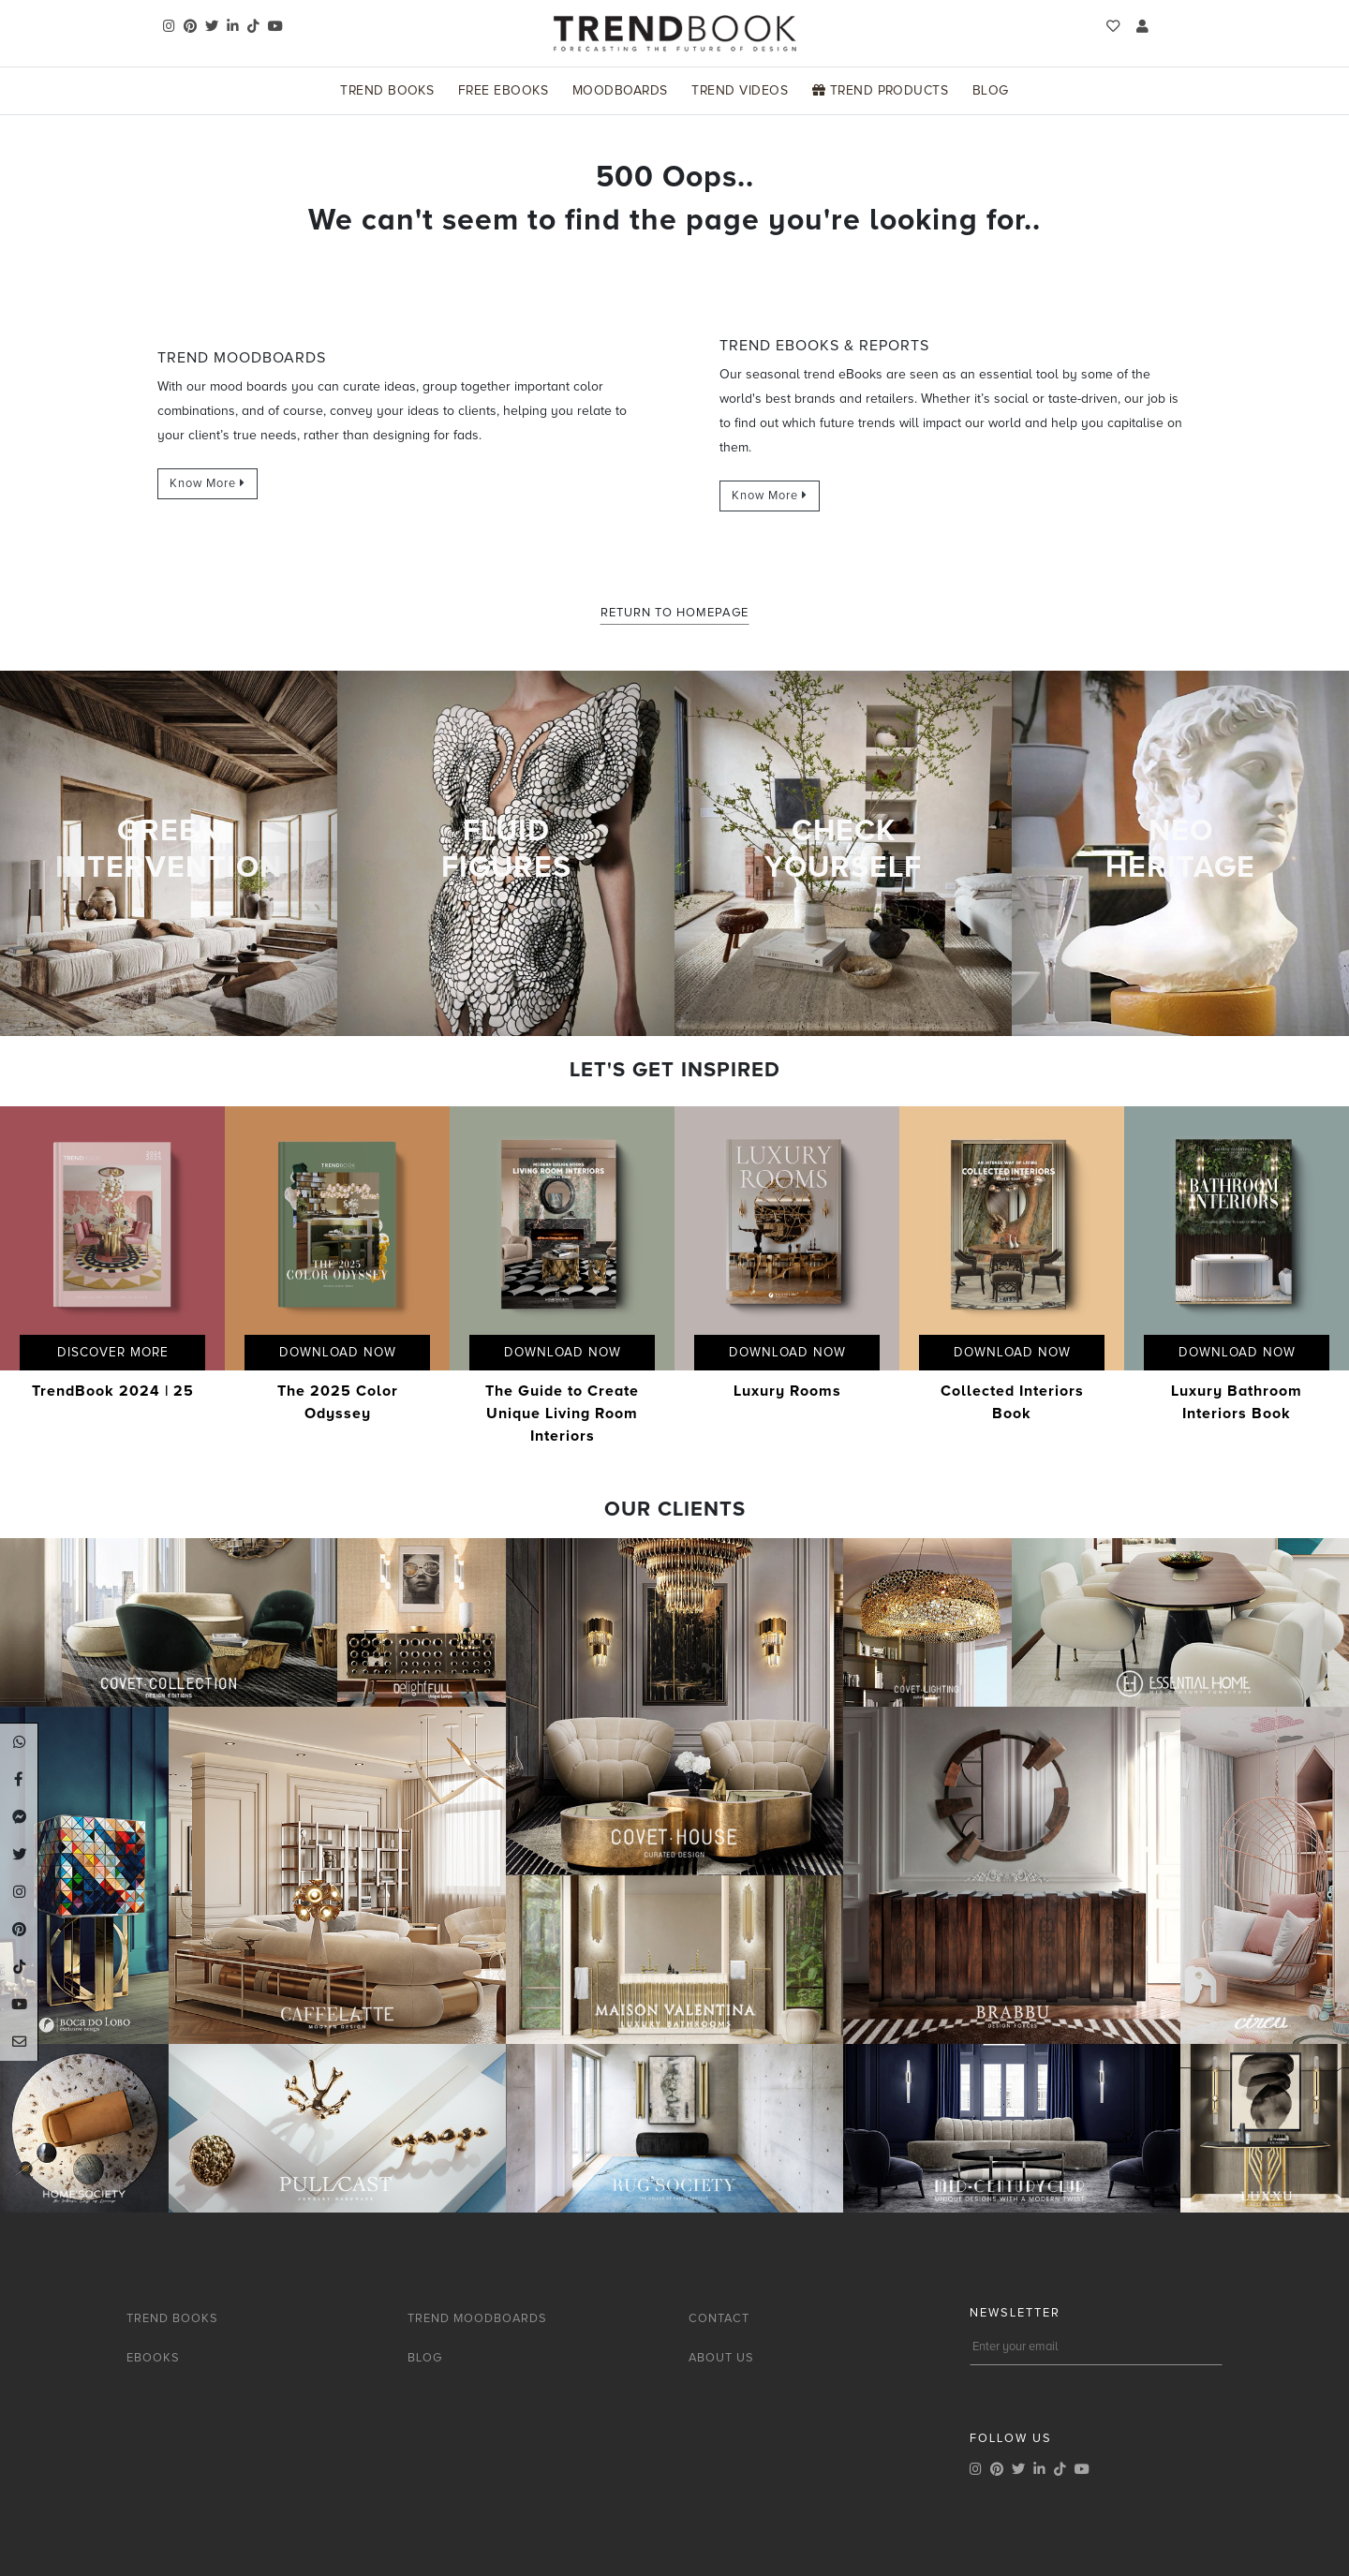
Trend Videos (739, 90)
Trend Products (880, 90)
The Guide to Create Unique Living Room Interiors (562, 1413)
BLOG (425, 2357)
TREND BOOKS (172, 2318)
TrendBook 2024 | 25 (113, 1391)
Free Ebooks (503, 90)
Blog (990, 90)
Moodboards (620, 90)
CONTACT (719, 2318)
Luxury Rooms (787, 1391)
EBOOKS (153, 2357)
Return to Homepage (674, 612)
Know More (207, 483)
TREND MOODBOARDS (477, 2318)
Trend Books (387, 90)
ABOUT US (721, 2357)
